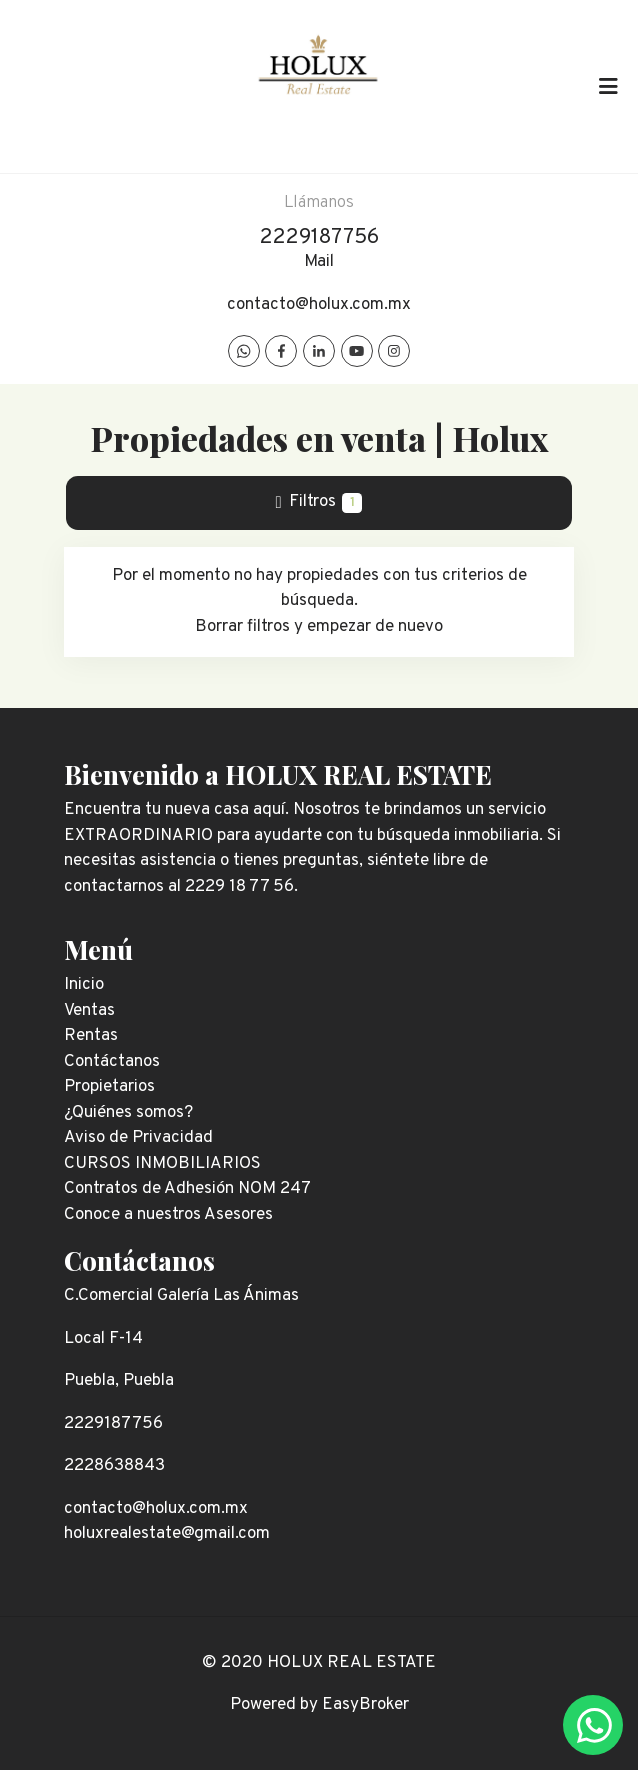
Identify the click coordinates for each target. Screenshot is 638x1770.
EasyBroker (365, 1705)
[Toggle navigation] (608, 86)
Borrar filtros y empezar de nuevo (319, 627)
